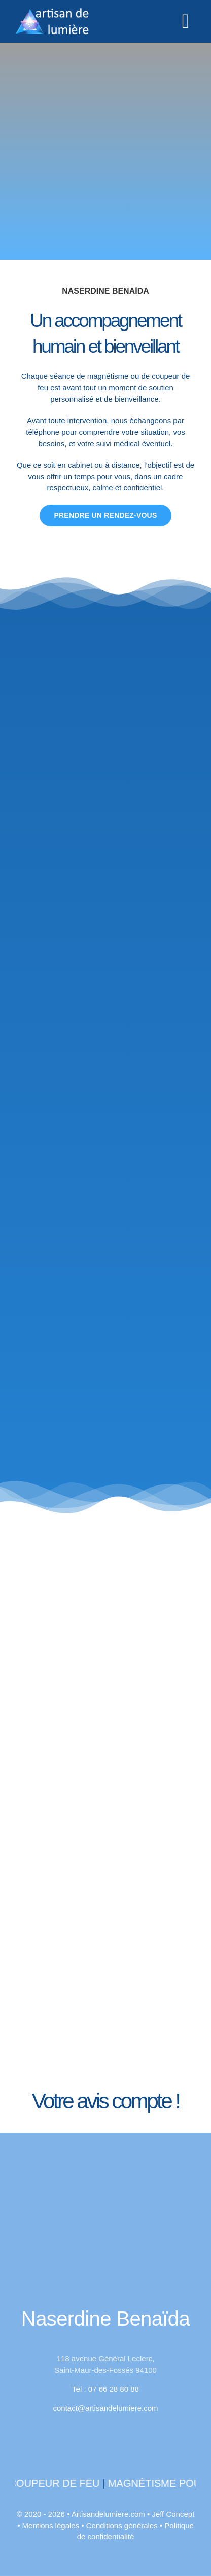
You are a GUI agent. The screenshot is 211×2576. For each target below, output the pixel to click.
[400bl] (105, 2213)
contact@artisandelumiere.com (105, 2408)
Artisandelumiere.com (108, 2513)
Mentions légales (51, 2525)
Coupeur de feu (76, 2483)
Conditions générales (122, 2525)
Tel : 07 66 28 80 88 (105, 2389)
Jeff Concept (173, 2513)
